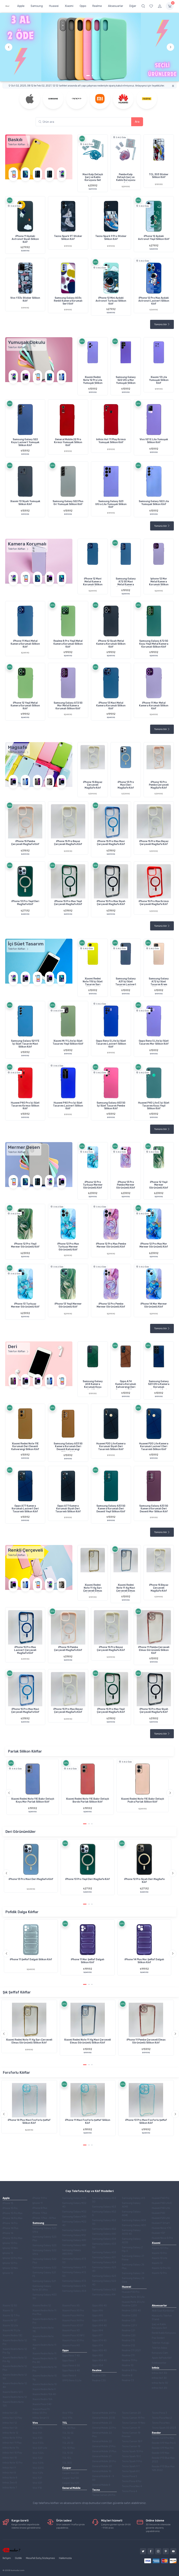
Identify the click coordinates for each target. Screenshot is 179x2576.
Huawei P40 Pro (160, 2198)
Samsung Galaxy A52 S (104, 2213)
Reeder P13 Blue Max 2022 (163, 2459)
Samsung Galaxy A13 (133, 2198)
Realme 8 (127, 2375)
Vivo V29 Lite (39, 2448)
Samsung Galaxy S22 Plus (44, 2261)
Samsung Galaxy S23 (44, 2245)
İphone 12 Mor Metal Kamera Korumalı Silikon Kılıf (159, 583)
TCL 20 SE (68, 2443)
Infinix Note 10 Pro (13, 2462)
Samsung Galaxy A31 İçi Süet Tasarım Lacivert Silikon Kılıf (125, 983)
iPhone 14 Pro (10, 2223)
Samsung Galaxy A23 (104, 2276)
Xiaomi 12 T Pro (11, 2315)
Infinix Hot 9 (9, 2467)
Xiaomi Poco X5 (71, 2305)
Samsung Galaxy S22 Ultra (44, 2252)
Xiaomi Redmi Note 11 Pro (44, 2321)
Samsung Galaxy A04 (134, 2220)
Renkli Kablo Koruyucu (164, 2332)
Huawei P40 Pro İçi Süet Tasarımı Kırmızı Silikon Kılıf (25, 1105)
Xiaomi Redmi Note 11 (44, 2353)
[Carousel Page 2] (92, 75)
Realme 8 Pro (129, 2370)
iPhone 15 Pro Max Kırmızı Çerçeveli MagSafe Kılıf (154, 903)
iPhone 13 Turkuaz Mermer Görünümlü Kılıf (25, 1305)
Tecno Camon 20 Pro (103, 2495)
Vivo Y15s (67, 2412)
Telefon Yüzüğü (160, 2342)
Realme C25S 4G (131, 2310)
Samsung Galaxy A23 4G (104, 2269)
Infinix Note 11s (11, 2447)
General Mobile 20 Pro (104, 2461)
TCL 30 (66, 2438)
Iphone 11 (37, 2203)
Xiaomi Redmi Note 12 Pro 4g (15, 2359)
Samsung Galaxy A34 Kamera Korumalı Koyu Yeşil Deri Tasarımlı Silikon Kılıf (93, 1388)
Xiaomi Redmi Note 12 (15, 2397)
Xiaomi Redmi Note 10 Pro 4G (44, 2360)
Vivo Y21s (37, 2472)
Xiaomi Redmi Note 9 (44, 2389)
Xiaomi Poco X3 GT (72, 2325)
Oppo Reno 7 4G (71, 2355)
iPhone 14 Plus (10, 2228)
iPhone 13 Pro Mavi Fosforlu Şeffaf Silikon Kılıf (146, 2121)
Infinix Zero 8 (10, 2482)
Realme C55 (99, 2375)
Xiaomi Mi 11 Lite (11, 2330)
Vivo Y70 (37, 2428)
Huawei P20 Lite (161, 2218)
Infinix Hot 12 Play (12, 2417)
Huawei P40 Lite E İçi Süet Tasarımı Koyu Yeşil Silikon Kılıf (153, 1105)
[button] (143, 6)
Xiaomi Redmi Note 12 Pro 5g (15, 2351)
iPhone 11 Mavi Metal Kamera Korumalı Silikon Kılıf (25, 643)
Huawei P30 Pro (130, 2292)
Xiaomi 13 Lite (159, 2258)
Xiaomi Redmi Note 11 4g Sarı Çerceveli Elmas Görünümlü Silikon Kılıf (92, 1590)
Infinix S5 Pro (39, 2412)
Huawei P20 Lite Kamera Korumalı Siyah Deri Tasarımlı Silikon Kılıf (111, 1446)
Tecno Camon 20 (131, 2412)
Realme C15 (128, 2340)
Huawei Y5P (158, 2233)
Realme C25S (129, 2315)
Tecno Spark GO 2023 (164, 2427)
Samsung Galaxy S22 (44, 2267)
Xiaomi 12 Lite (10, 2325)
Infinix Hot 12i (10, 2427)
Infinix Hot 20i (159, 2388)
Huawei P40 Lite (161, 2208)
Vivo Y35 (37, 2438)
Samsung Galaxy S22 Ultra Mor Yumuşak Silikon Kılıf (126, 381)
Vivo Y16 (37, 2487)
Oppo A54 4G (99, 2360)
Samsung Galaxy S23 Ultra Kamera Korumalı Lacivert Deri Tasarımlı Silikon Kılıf (158, 1388)
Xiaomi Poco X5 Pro (73, 2310)
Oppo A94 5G (99, 2320)
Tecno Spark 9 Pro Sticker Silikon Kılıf (111, 238)
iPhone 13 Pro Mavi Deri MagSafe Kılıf (126, 785)
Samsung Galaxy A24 (104, 2262)
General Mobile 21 (101, 2456)
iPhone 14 (8, 2233)
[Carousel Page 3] (91, 1823)
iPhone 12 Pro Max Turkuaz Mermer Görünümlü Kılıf (68, 1246)
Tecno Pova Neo (161, 2422)
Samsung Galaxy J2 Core (133, 2280)
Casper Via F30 (70, 2478)
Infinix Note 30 (160, 2383)
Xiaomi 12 (8, 2310)
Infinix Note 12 (10, 2432)
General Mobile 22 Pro (104, 2427)
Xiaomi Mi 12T (10, 2320)
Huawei (54, 6)
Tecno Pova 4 (129, 2491)
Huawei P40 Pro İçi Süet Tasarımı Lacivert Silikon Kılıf (68, 1105)
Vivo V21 (37, 2482)
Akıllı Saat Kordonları (163, 2310)
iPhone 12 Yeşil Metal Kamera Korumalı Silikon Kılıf (25, 705)
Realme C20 (128, 2335)
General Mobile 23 (102, 2422)
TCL (64, 2422)
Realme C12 (128, 2345)
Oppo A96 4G (99, 2305)
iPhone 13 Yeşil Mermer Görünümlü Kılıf (68, 1305)
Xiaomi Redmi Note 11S (43, 2338)
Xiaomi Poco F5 (41, 2409)
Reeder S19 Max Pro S (164, 2443)
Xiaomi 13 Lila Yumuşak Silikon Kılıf (159, 380)
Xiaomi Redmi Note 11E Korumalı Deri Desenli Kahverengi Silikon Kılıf (25, 1446)
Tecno (96, 2489)
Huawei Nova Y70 (161, 2228)
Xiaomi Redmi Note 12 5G (15, 2376)
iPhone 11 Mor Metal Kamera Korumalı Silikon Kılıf (153, 705)
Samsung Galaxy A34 (104, 2238)
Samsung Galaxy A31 (104, 2257)
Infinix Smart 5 (40, 2417)
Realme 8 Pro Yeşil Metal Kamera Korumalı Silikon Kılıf (68, 643)
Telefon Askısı (159, 2347)
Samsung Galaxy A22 (104, 2289)
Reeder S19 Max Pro (163, 2448)
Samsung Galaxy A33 (104, 2252)
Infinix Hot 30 (159, 2378)
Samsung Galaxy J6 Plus (133, 2266)
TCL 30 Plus (68, 2428)
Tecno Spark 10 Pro (132, 2451)
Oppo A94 (97, 2330)
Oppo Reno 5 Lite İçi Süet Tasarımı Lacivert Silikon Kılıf (111, 1043)
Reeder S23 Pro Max (163, 2438)
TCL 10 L (66, 2457)
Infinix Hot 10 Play (12, 2452)
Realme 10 (127, 2365)
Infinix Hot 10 (10, 2457)
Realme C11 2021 (131, 2350)
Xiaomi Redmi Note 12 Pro (15, 2342)
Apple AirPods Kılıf (162, 2357)
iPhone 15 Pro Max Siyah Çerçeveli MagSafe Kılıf (111, 903)
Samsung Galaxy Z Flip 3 (132, 2249)
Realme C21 (128, 2330)
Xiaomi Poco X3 (71, 2330)
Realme (97, 6)
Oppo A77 (97, 2335)
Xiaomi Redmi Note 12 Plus (15, 2368)
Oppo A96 (97, 2310)
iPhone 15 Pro (10, 2208)
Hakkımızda (65, 2558)
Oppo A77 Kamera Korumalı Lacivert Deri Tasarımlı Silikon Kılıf (25, 1508)
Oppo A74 (97, 2345)
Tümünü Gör (162, 324)
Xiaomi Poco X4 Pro (73, 2320)
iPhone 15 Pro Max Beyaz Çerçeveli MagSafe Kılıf (154, 843)
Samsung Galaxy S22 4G (104, 2283)
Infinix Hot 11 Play (12, 2442)
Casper (66, 2467)
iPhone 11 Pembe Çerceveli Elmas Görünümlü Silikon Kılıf (153, 1650)
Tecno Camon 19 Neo (133, 2422)
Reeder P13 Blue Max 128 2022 (163, 2468)
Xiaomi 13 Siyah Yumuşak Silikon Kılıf (25, 503)
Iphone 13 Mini (10, 2248)
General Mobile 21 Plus (104, 2451)
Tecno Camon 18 (131, 2446)
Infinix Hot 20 (10, 2412)
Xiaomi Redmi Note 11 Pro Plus (44, 2312)
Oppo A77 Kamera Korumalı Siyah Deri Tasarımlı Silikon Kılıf (68, 1508)
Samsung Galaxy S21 (44, 2281)
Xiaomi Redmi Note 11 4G (44, 2347)
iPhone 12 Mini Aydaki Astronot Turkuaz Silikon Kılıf (111, 300)
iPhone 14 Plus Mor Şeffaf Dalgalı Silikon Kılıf (144, 1961)
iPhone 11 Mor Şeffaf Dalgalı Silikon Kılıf (87, 1961)
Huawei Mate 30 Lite (133, 2297)
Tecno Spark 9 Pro (132, 2461)
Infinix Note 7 (10, 2487)
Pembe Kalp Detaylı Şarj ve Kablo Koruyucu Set (125, 179)
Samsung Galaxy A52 (104, 2228)
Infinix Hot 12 (10, 2422)
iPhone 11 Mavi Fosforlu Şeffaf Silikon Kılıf (87, 2121)
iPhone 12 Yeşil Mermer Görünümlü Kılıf (158, 1185)
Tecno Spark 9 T (131, 2466)
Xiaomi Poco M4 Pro (73, 2315)
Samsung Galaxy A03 (134, 2225)
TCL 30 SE (68, 2433)
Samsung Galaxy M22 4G (74, 2223)
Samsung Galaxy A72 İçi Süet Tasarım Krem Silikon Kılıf (159, 983)
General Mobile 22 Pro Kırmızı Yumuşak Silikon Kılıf (68, 442)
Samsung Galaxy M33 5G (44, 2296)
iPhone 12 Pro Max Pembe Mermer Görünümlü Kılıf (111, 1245)
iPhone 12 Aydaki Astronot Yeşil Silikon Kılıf (154, 238)
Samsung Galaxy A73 (74, 2267)
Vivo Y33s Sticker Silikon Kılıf (25, 299)
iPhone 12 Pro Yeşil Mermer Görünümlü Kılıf (25, 1245)
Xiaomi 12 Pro (159, 2273)
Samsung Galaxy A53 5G (104, 2200)
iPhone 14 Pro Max (13, 2218)
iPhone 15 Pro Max (13, 2213)
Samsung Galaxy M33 (74, 2198)
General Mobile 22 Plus (102, 2434)
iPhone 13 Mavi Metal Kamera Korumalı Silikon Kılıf (111, 705)
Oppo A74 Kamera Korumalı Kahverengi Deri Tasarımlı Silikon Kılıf (125, 1387)
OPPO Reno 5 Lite (72, 2380)
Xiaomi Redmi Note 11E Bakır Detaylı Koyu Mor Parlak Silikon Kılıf (32, 1800)
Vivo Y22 (37, 2457)
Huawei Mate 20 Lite (133, 2302)
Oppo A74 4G (99, 2340)
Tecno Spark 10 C (131, 2456)
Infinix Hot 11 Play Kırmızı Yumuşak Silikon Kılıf (111, 441)
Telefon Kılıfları (18, 144)
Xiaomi (69, 6)
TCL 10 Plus (68, 2448)
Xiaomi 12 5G (10, 2305)
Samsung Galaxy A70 (74, 2286)
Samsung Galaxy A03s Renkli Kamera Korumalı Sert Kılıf (68, 300)
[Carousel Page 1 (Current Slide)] (88, 75)
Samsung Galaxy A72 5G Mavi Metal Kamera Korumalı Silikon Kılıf (126, 584)
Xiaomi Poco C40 (41, 2404)
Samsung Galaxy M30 (74, 2216)
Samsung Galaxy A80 (74, 2245)
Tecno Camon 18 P (132, 2441)
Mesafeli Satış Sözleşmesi (40, 2558)
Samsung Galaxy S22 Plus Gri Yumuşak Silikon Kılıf (68, 503)
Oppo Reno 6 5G (71, 2365)
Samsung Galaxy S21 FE (44, 2274)
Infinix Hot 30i (159, 2373)
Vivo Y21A (38, 2462)
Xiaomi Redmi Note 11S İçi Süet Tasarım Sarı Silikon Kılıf (93, 983)
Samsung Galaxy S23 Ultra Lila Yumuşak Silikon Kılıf (111, 504)
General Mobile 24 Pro (104, 2412)
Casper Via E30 (70, 2473)
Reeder (156, 2432)
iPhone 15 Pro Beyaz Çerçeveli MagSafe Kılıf (68, 843)
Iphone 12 (8, 2273)
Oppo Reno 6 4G (71, 2370)
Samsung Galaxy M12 (74, 2235)
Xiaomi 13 (157, 2263)
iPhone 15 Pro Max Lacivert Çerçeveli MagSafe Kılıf (25, 1650)
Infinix (155, 2367)
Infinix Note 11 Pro (12, 2437)
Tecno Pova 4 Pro (131, 2481)
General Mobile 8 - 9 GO (103, 2478)
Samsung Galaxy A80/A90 (71, 2252)
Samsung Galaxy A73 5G (74, 2260)
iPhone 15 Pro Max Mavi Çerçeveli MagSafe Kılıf (111, 843)
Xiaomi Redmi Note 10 (44, 2384)
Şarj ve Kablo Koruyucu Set (159, 2326)
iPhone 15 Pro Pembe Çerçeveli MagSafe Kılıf (159, 785)
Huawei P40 (158, 2213)
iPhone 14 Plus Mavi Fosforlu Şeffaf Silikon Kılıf (29, 2121)
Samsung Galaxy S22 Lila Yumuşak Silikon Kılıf (154, 503)
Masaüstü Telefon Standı (162, 2317)
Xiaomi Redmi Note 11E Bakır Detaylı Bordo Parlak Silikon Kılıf (87, 1800)
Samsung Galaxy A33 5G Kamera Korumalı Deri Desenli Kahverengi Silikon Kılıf (68, 1448)
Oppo (83, 6)
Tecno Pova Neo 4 (132, 2486)
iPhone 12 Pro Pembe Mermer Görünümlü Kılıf (111, 1305)
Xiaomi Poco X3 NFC (73, 2335)
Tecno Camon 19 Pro (133, 2417)
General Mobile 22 (102, 2441)
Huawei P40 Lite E (162, 2203)
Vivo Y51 (37, 2433)
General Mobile (71, 2488)
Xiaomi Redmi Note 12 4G (15, 2385)
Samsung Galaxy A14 (103, 2294)
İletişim (7, 2558)
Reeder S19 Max (160, 2453)
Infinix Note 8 (10, 2477)
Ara (137, 121)
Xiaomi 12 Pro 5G (161, 2268)
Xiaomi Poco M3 (71, 2345)
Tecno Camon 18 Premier (131, 2434)
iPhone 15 (8, 2203)
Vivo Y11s (67, 2417)
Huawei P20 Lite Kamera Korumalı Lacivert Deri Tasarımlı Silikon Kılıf (153, 1446)
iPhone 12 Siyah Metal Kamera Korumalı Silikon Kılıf (111, 643)
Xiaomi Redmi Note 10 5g (44, 2377)
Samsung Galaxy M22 (74, 2230)
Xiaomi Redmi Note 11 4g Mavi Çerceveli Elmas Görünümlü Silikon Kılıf (125, 1590)
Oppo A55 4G (99, 2350)
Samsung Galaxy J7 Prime (133, 2258)
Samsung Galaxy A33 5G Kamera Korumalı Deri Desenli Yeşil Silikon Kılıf (110, 1508)
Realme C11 (128, 2355)
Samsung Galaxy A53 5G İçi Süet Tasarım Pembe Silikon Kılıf (111, 1105)
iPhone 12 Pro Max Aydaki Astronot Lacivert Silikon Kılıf (153, 300)
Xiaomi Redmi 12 (41, 2305)
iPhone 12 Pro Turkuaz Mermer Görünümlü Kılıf (93, 1185)
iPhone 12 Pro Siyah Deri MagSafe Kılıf (144, 1881)
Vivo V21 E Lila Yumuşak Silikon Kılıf (154, 441)
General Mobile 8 (101, 2484)
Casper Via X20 (70, 2483)
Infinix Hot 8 (9, 2472)
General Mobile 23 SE (103, 2417)
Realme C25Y (129, 2305)
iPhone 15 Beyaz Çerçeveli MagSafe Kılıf (92, 785)
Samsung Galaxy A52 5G (104, 2222)
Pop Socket (158, 2337)
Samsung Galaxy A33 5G (104, 2245)
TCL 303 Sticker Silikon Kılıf (159, 176)
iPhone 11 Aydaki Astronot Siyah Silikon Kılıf (25, 239)
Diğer (132, 6)
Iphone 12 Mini (10, 2268)
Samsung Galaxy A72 (74, 2281)
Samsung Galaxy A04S (131, 2205)
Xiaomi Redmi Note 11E (43, 2329)
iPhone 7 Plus (39, 2213)
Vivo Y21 (37, 2477)
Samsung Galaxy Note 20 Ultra (41, 2288)
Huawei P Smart (161, 2223)
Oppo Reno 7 (69, 2360)
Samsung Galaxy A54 (74, 2291)
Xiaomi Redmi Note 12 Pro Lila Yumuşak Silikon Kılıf (92, 381)
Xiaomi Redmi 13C (12, 2335)
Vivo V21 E (38, 2467)
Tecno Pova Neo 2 (162, 2417)
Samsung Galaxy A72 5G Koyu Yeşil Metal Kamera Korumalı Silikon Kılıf (153, 643)
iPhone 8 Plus (39, 2208)
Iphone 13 (8, 2253)
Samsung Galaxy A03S (131, 2240)
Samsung (37, 6)
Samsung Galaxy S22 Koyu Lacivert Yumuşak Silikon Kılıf (25, 442)
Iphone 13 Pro (10, 2243)
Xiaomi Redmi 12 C (13, 2392)
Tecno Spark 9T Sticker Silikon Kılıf (68, 238)
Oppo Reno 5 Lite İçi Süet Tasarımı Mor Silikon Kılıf (154, 1042)
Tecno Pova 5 (129, 2476)
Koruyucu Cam (160, 2352)
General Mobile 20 (102, 2466)
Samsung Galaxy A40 (104, 2233)
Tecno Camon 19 (131, 2427)
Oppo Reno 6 (69, 2375)
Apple (20, 6)
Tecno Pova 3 (159, 2412)
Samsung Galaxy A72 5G (74, 2274)
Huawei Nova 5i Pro (162, 2238)
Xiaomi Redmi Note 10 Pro (44, 2369)
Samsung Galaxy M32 (74, 2211)
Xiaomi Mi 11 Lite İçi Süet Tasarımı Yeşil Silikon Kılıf (68, 1042)
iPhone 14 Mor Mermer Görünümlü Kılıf (153, 1305)
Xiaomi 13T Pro (160, 2248)
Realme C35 (99, 2380)
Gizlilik (18, 2558)
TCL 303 (67, 2462)
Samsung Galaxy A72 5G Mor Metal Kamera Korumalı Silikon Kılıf (68, 705)
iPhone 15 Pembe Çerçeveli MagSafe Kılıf (25, 843)
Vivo (35, 2422)
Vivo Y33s (38, 2443)
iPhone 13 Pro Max (13, 2238)
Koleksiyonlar (159, 2362)
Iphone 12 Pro (10, 2263)
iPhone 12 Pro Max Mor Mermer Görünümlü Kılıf (153, 1245)
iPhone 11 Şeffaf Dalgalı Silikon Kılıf (31, 1959)
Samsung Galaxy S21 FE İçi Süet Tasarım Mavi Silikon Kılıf (25, 1043)
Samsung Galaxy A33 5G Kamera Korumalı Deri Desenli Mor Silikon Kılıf (153, 1508)
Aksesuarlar (115, 6)
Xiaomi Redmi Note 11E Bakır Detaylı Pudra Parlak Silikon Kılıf (142, 1800)
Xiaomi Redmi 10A (42, 2399)
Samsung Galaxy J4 (133, 2273)
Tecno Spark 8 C (131, 2471)
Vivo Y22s (38, 2453)
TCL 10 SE (67, 2453)
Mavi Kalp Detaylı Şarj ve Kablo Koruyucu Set (93, 177)
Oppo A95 (97, 2315)
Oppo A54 (97, 2365)
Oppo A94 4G (99, 2325)
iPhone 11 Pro (39, 2198)
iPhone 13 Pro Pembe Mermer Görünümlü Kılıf (125, 1185)
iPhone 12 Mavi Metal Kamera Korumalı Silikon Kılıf (92, 583)
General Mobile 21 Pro (104, 2446)
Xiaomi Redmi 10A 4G (44, 2394)
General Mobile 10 (101, 2471)
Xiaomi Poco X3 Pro (73, 2340)
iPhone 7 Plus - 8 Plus (44, 2218)
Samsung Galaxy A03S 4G (131, 2232)
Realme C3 (128, 2380)
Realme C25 (128, 2320)
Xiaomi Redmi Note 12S (13, 2404)
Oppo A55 (97, 2355)
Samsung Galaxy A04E (131, 2213)
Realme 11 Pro (129, 2360)
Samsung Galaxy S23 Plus (44, 2238)
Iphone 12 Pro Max (12, 2258)
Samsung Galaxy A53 (104, 2206)
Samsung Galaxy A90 (74, 2240)
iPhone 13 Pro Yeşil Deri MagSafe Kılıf (25, 903)
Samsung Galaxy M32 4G (74, 2205)
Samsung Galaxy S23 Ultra (44, 2230)
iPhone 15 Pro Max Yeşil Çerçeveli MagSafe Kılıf (68, 903)
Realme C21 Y (129, 2325)
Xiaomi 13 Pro (159, 2253)
